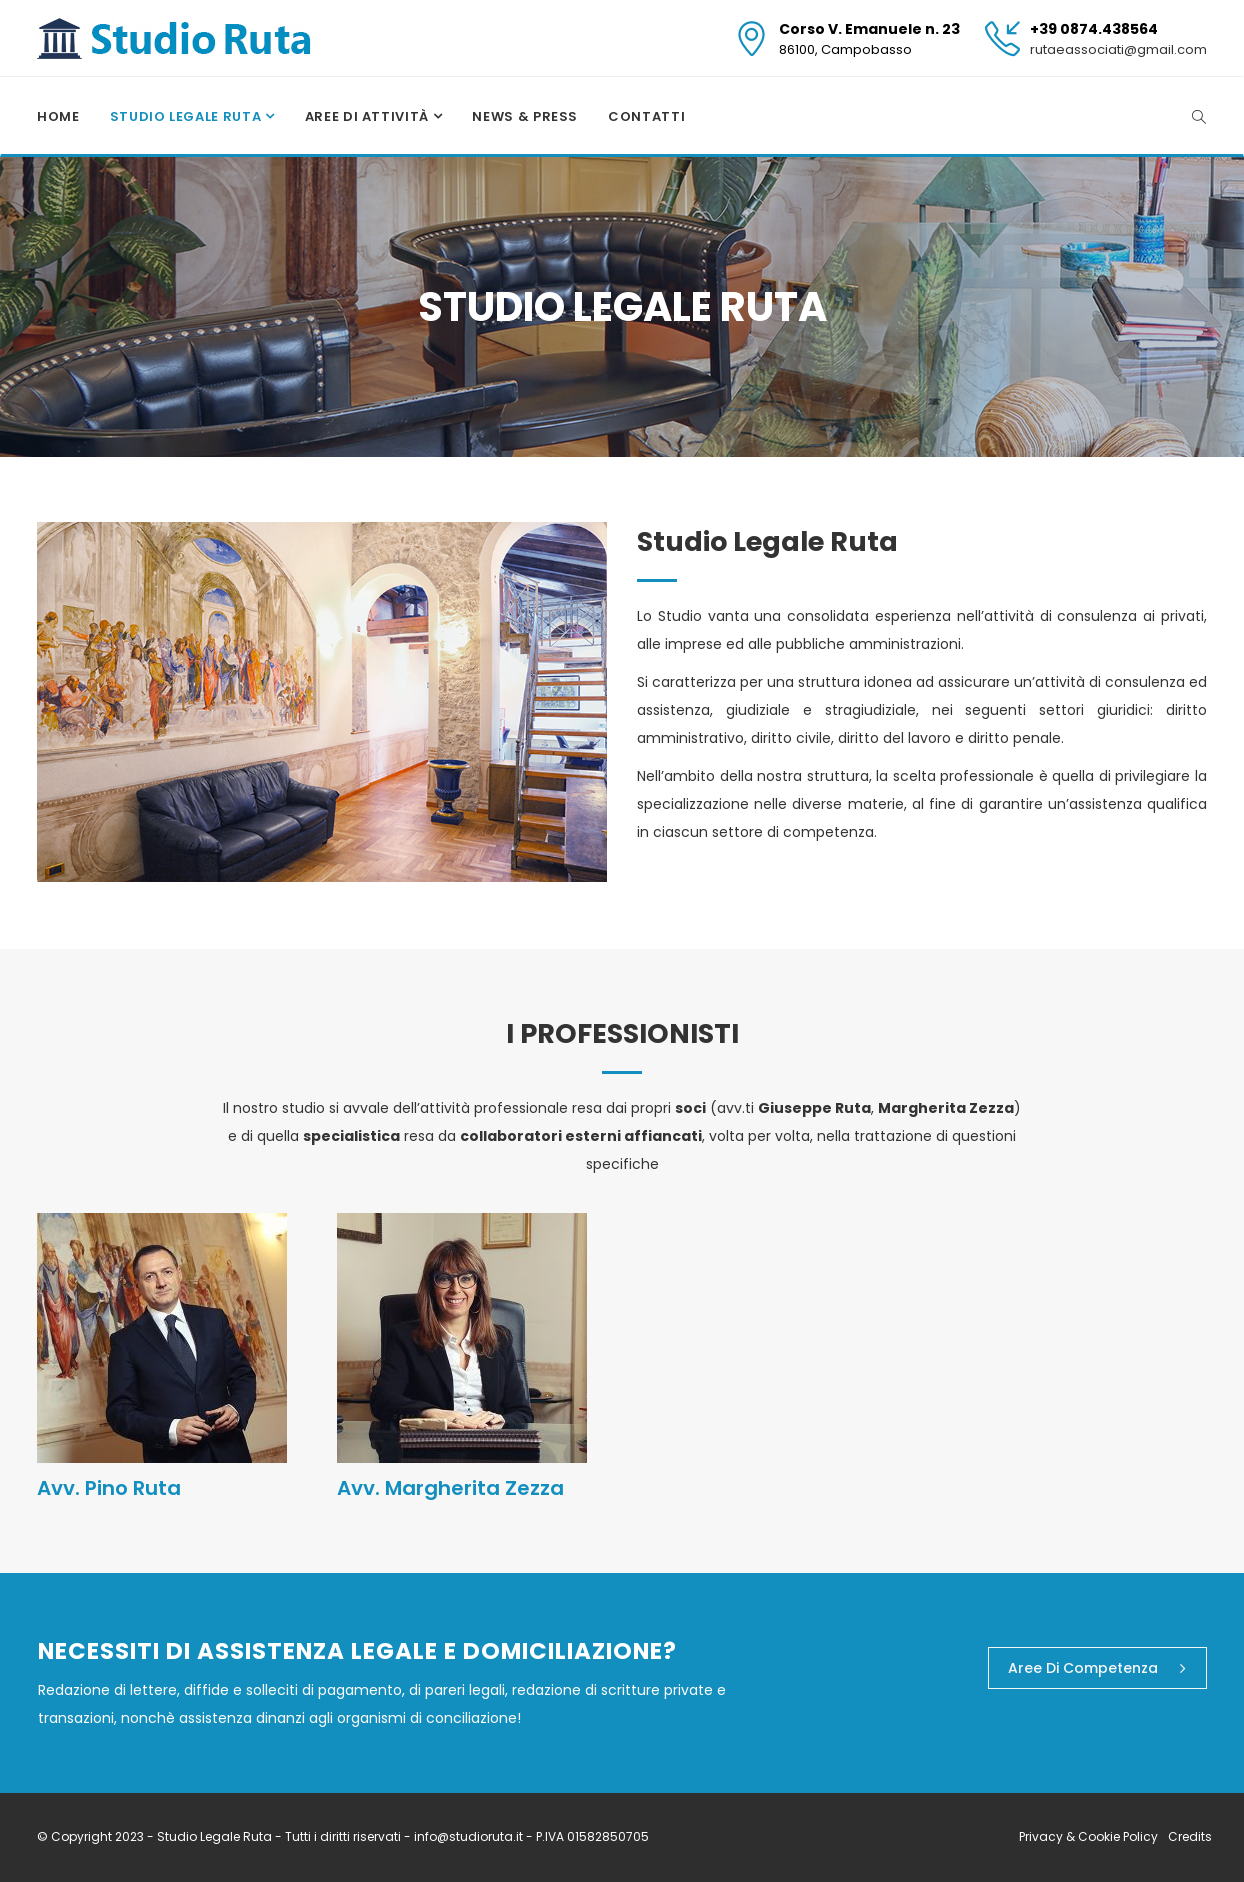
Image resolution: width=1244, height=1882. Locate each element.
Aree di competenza (1097, 1668)
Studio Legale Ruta (187, 116)
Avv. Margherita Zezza (450, 1488)
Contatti (646, 116)
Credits (1190, 1836)
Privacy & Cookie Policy (1088, 1836)
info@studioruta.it (470, 1836)
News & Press (525, 116)
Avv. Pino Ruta (109, 1488)
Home (58, 116)
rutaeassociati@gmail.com (1118, 49)
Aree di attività (369, 116)
